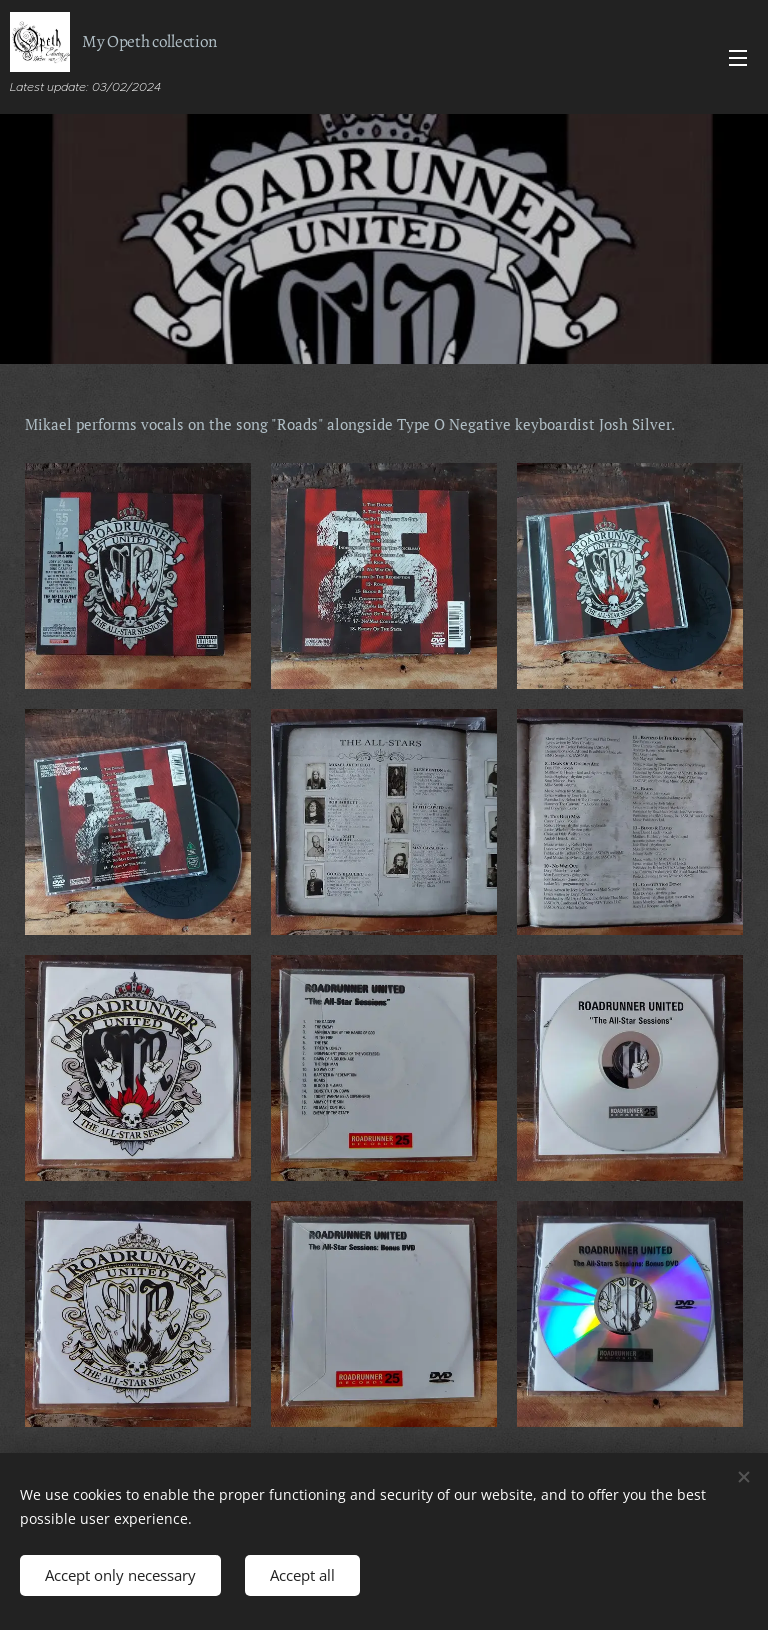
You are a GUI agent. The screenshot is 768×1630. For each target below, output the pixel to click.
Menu (738, 58)
